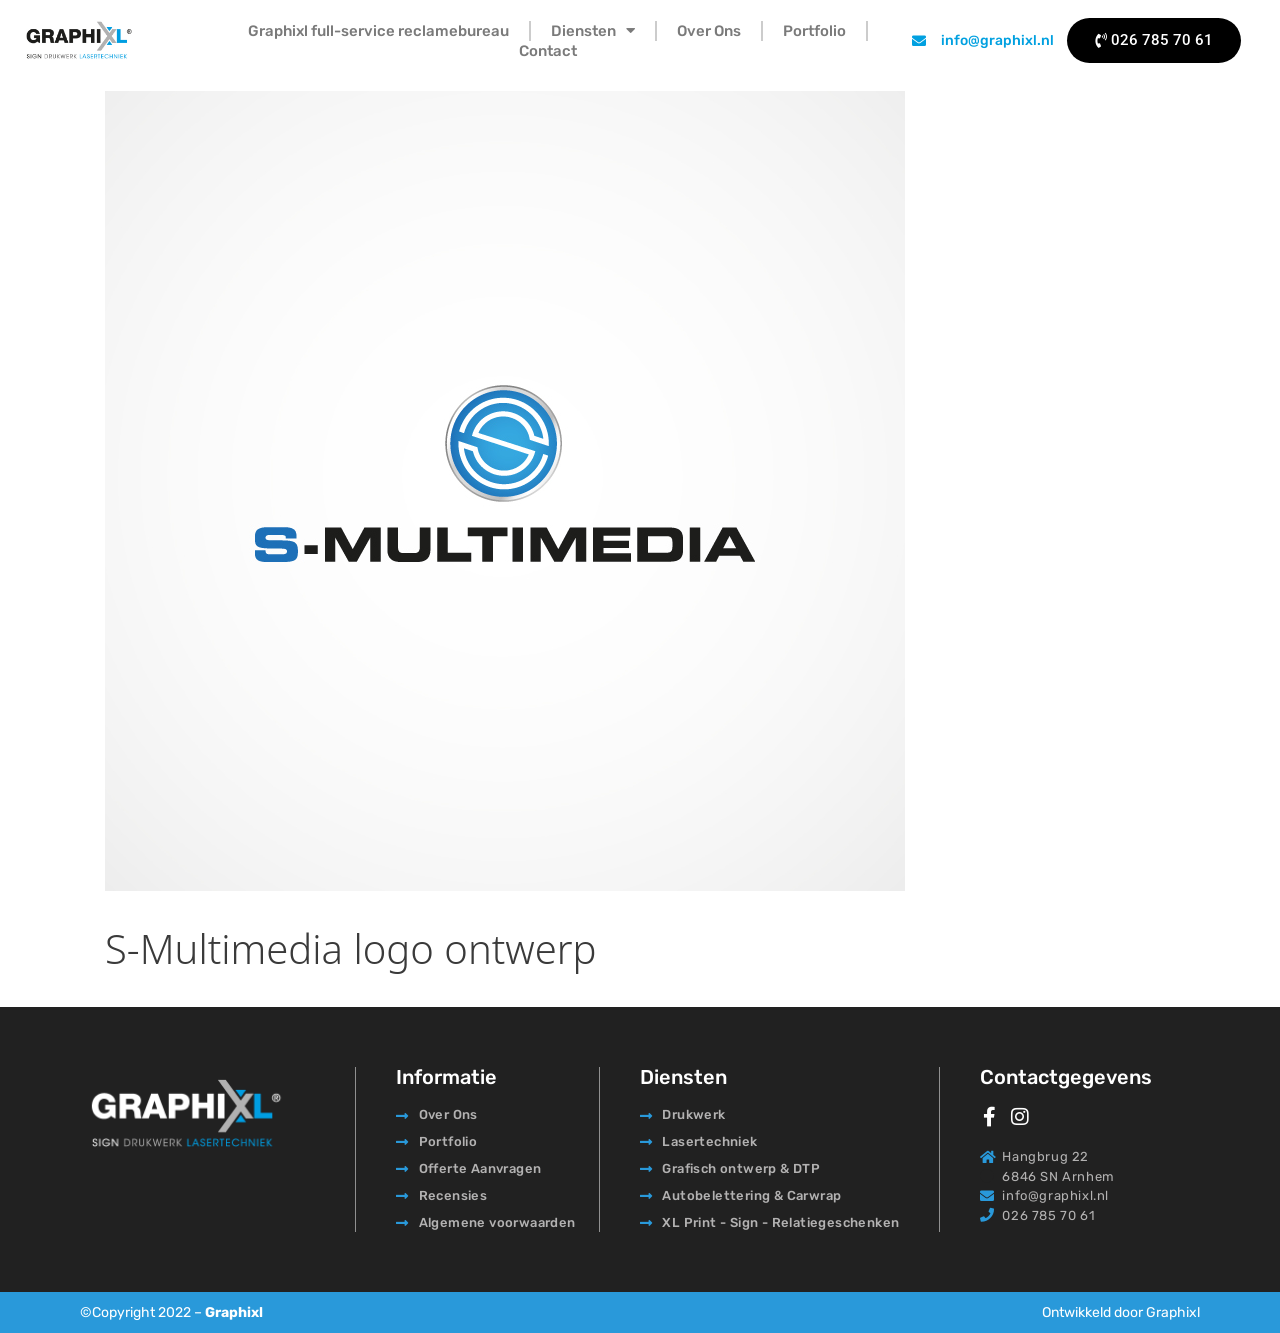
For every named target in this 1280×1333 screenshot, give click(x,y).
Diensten (593, 31)
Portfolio (814, 31)
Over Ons (709, 31)
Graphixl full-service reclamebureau (378, 31)
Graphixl (234, 1312)
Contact (548, 51)
